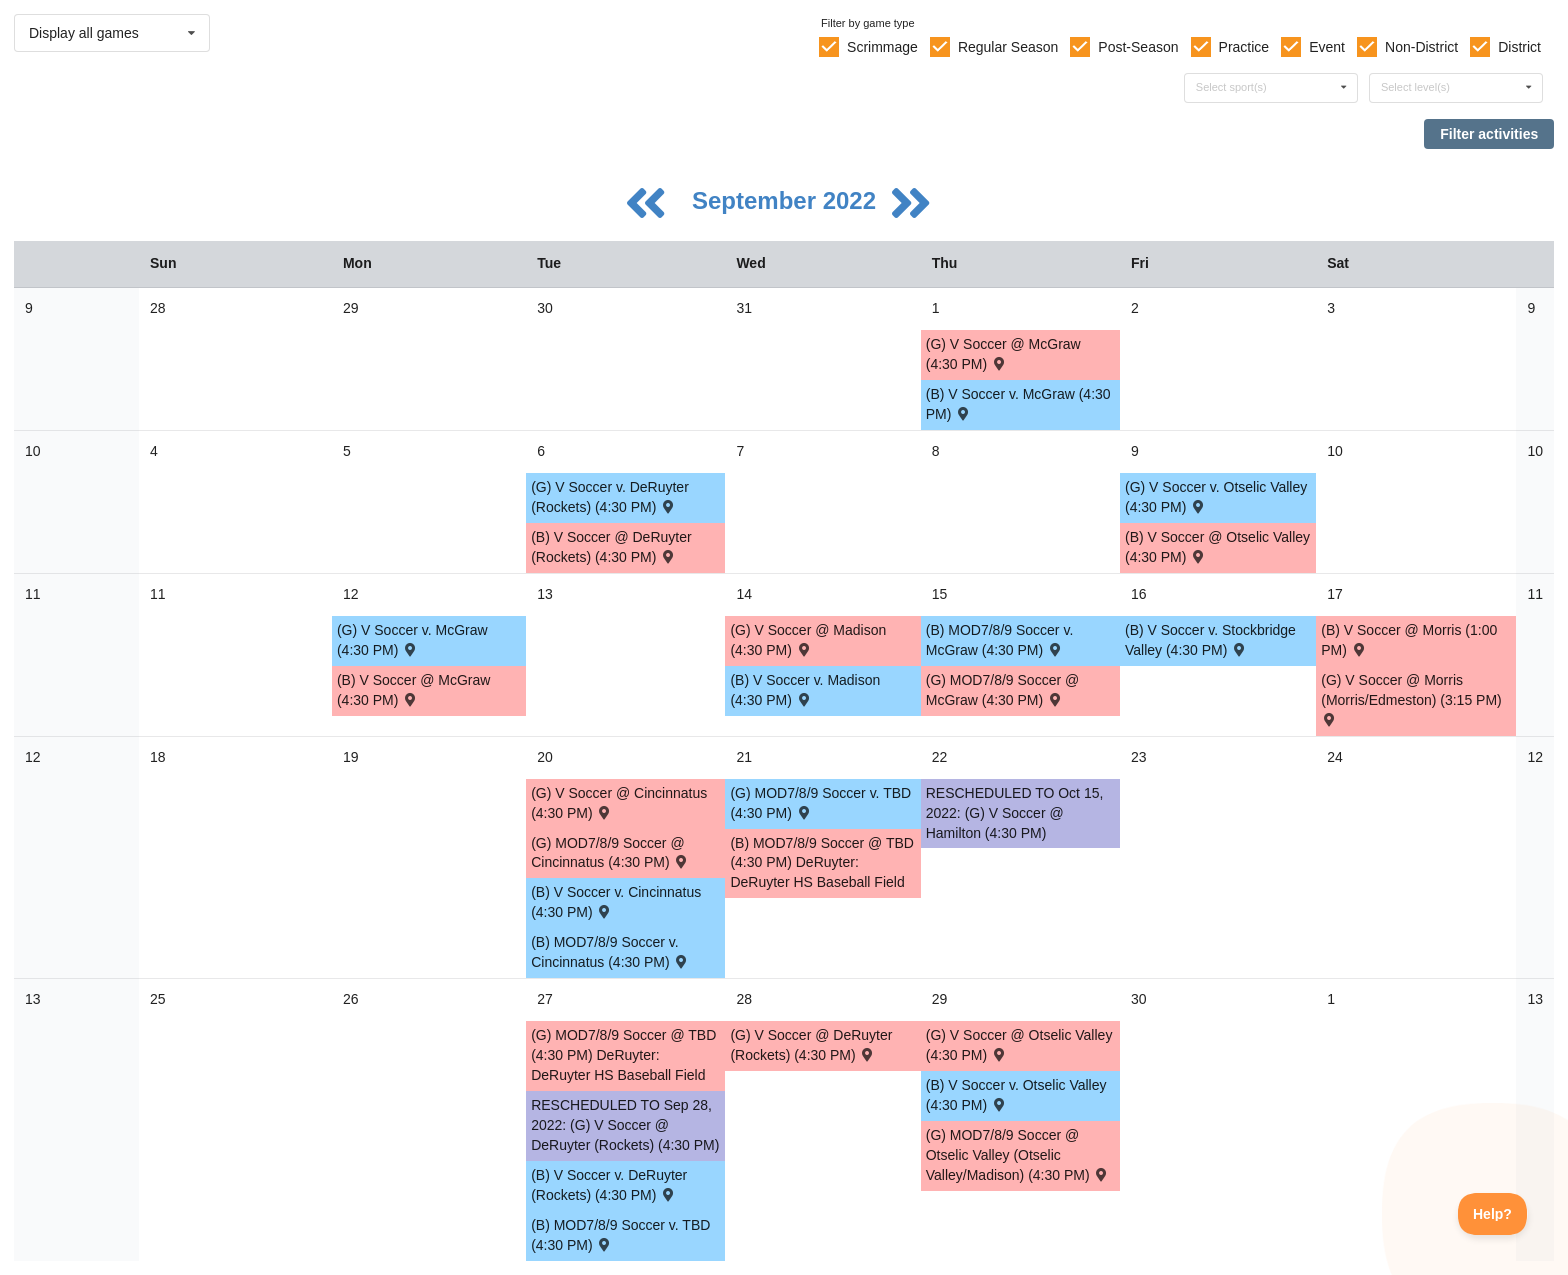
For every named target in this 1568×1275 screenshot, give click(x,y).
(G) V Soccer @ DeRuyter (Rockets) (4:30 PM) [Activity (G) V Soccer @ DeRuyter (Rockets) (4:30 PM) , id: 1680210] (811, 1045)
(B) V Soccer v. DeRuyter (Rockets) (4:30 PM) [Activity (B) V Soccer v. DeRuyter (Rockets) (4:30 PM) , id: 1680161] (609, 1185)
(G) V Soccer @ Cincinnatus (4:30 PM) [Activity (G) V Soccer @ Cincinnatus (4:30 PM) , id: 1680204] (619, 803)
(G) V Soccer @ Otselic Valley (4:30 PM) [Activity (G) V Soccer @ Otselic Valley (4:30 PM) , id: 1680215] (1019, 1045)
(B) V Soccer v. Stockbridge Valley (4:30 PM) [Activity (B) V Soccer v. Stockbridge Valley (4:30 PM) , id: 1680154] (1210, 640)
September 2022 (787, 200)
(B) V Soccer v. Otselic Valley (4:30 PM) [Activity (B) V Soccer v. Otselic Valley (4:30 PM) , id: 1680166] (1016, 1095)
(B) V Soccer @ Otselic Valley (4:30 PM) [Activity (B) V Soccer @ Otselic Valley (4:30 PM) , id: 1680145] (1217, 547)
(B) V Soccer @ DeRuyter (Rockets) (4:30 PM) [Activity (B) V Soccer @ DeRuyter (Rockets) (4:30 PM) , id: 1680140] (611, 547)
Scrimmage (882, 47)
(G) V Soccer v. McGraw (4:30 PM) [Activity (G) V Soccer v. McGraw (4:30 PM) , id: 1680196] (412, 640)
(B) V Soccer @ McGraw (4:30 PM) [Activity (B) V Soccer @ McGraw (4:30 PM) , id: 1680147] (413, 690)
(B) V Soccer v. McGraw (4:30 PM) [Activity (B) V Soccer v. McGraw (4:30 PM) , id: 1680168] (1018, 404)
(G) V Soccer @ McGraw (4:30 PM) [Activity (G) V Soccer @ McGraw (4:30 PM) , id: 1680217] (1003, 354)
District (1519, 47)
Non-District (1421, 47)
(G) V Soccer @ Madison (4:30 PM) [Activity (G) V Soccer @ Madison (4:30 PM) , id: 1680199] (808, 640)
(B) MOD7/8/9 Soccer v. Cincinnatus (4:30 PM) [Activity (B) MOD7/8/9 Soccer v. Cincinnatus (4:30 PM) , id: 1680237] (610, 952)
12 (33, 757)
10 (33, 451)
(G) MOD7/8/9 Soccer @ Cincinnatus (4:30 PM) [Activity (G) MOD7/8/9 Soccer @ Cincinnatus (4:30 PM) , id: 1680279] (610, 853)
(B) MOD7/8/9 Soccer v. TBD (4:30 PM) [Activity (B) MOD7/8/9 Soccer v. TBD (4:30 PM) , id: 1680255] (620, 1235)
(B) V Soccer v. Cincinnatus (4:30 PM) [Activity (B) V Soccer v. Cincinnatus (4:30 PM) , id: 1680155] (616, 902)
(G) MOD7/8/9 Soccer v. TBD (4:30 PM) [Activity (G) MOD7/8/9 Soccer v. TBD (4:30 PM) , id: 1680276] (820, 803)
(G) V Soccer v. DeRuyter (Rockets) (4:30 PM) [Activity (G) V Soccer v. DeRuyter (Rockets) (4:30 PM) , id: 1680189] (610, 497)
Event (1327, 47)
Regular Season (1008, 47)
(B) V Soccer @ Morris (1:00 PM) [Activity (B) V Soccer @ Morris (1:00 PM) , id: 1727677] (1409, 640)
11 (33, 594)
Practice (1244, 47)
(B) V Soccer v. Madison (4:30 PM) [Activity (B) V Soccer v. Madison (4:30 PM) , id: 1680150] (805, 690)
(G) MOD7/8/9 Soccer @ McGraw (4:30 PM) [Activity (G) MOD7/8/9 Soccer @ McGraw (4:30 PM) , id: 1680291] (1002, 690)
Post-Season (1138, 47)
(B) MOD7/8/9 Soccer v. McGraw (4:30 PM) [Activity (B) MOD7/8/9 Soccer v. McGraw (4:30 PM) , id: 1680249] (1000, 640)
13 (33, 999)
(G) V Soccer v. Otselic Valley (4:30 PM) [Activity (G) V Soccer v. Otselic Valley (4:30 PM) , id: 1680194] (1216, 497)
